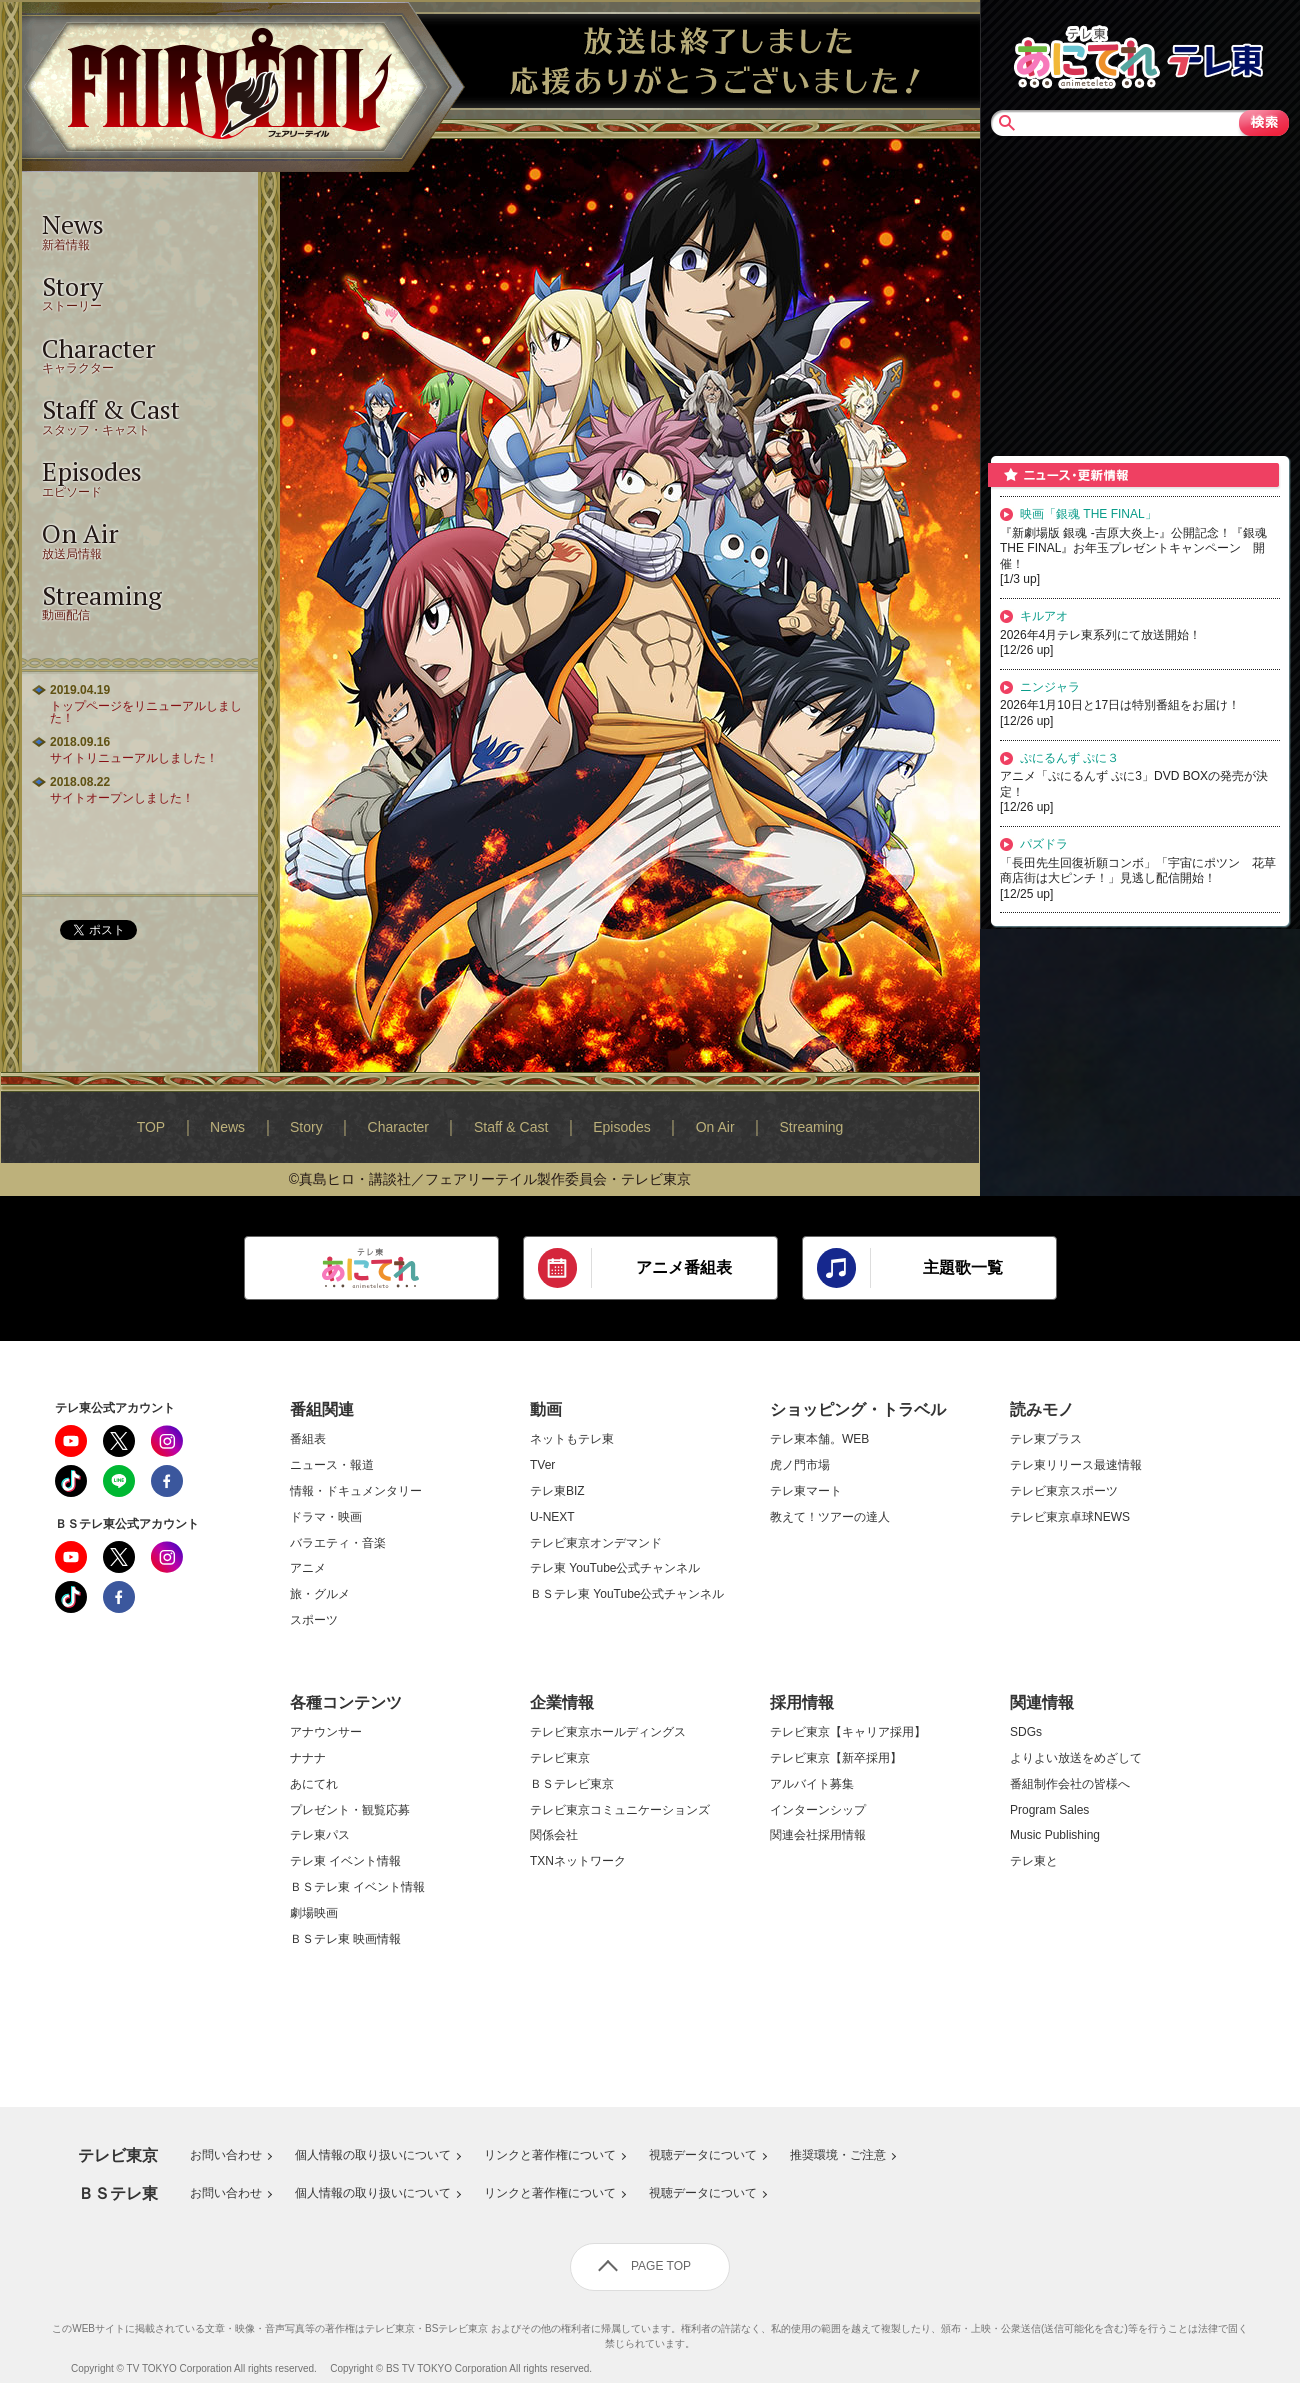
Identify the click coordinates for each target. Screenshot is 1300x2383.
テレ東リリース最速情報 (1076, 1465)
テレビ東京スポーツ (1064, 1491)
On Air (715, 1127)
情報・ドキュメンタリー (356, 1491)
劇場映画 (314, 1913)
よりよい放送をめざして (1076, 1758)
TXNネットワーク (578, 1861)
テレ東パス (320, 1835)
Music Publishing (1055, 1835)
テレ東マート (806, 1491)
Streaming (812, 1127)
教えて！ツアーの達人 (830, 1517)
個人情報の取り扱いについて (373, 2155)
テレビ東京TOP (1215, 55)
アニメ (308, 1568)
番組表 (308, 1439)
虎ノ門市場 (800, 1465)
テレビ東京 (560, 1758)
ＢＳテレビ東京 (572, 1784)
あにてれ (314, 1784)
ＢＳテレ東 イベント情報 (357, 1887)
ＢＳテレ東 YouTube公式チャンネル (627, 1594)
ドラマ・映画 (326, 1517)
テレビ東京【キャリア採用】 (848, 1732)
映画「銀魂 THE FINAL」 (1088, 514)
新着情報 (140, 229)
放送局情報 (140, 538)
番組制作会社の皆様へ (1070, 1784)
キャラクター (140, 353)
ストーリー (140, 291)
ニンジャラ (1050, 687)
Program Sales (1049, 1810)
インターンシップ (818, 1810)
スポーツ (314, 1620)
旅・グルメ (320, 1594)
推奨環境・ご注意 (838, 2155)
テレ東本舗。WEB (819, 1439)
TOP (151, 1127)
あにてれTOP (1087, 55)
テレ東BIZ (557, 1491)
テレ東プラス (1046, 1439)
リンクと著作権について (550, 2155)
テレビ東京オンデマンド (596, 1543)
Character (398, 1127)
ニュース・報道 (332, 1465)
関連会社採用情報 (818, 1835)
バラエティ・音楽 (338, 1543)
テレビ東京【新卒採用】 (836, 1758)
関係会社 (554, 1835)
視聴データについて (703, 2155)
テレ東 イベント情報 (345, 1861)
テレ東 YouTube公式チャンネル (615, 1568)
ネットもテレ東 (572, 1439)
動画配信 (140, 600)
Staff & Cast (511, 1127)
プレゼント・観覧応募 (350, 1810)
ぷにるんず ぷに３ (1069, 758)
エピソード (140, 476)
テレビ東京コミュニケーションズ (620, 1810)
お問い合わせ (226, 2155)
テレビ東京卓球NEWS (1070, 1517)
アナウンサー (326, 1732)
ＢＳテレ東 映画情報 (345, 1939)
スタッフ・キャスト (140, 414)
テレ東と (1034, 1861)
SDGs (1026, 1732)
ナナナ (308, 1758)
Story (306, 1127)
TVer (542, 1465)
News (227, 1127)
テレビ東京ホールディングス (608, 1732)
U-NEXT (552, 1517)
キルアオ (1044, 616)
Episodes (622, 1127)
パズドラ (1044, 844)
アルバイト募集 (812, 1784)
